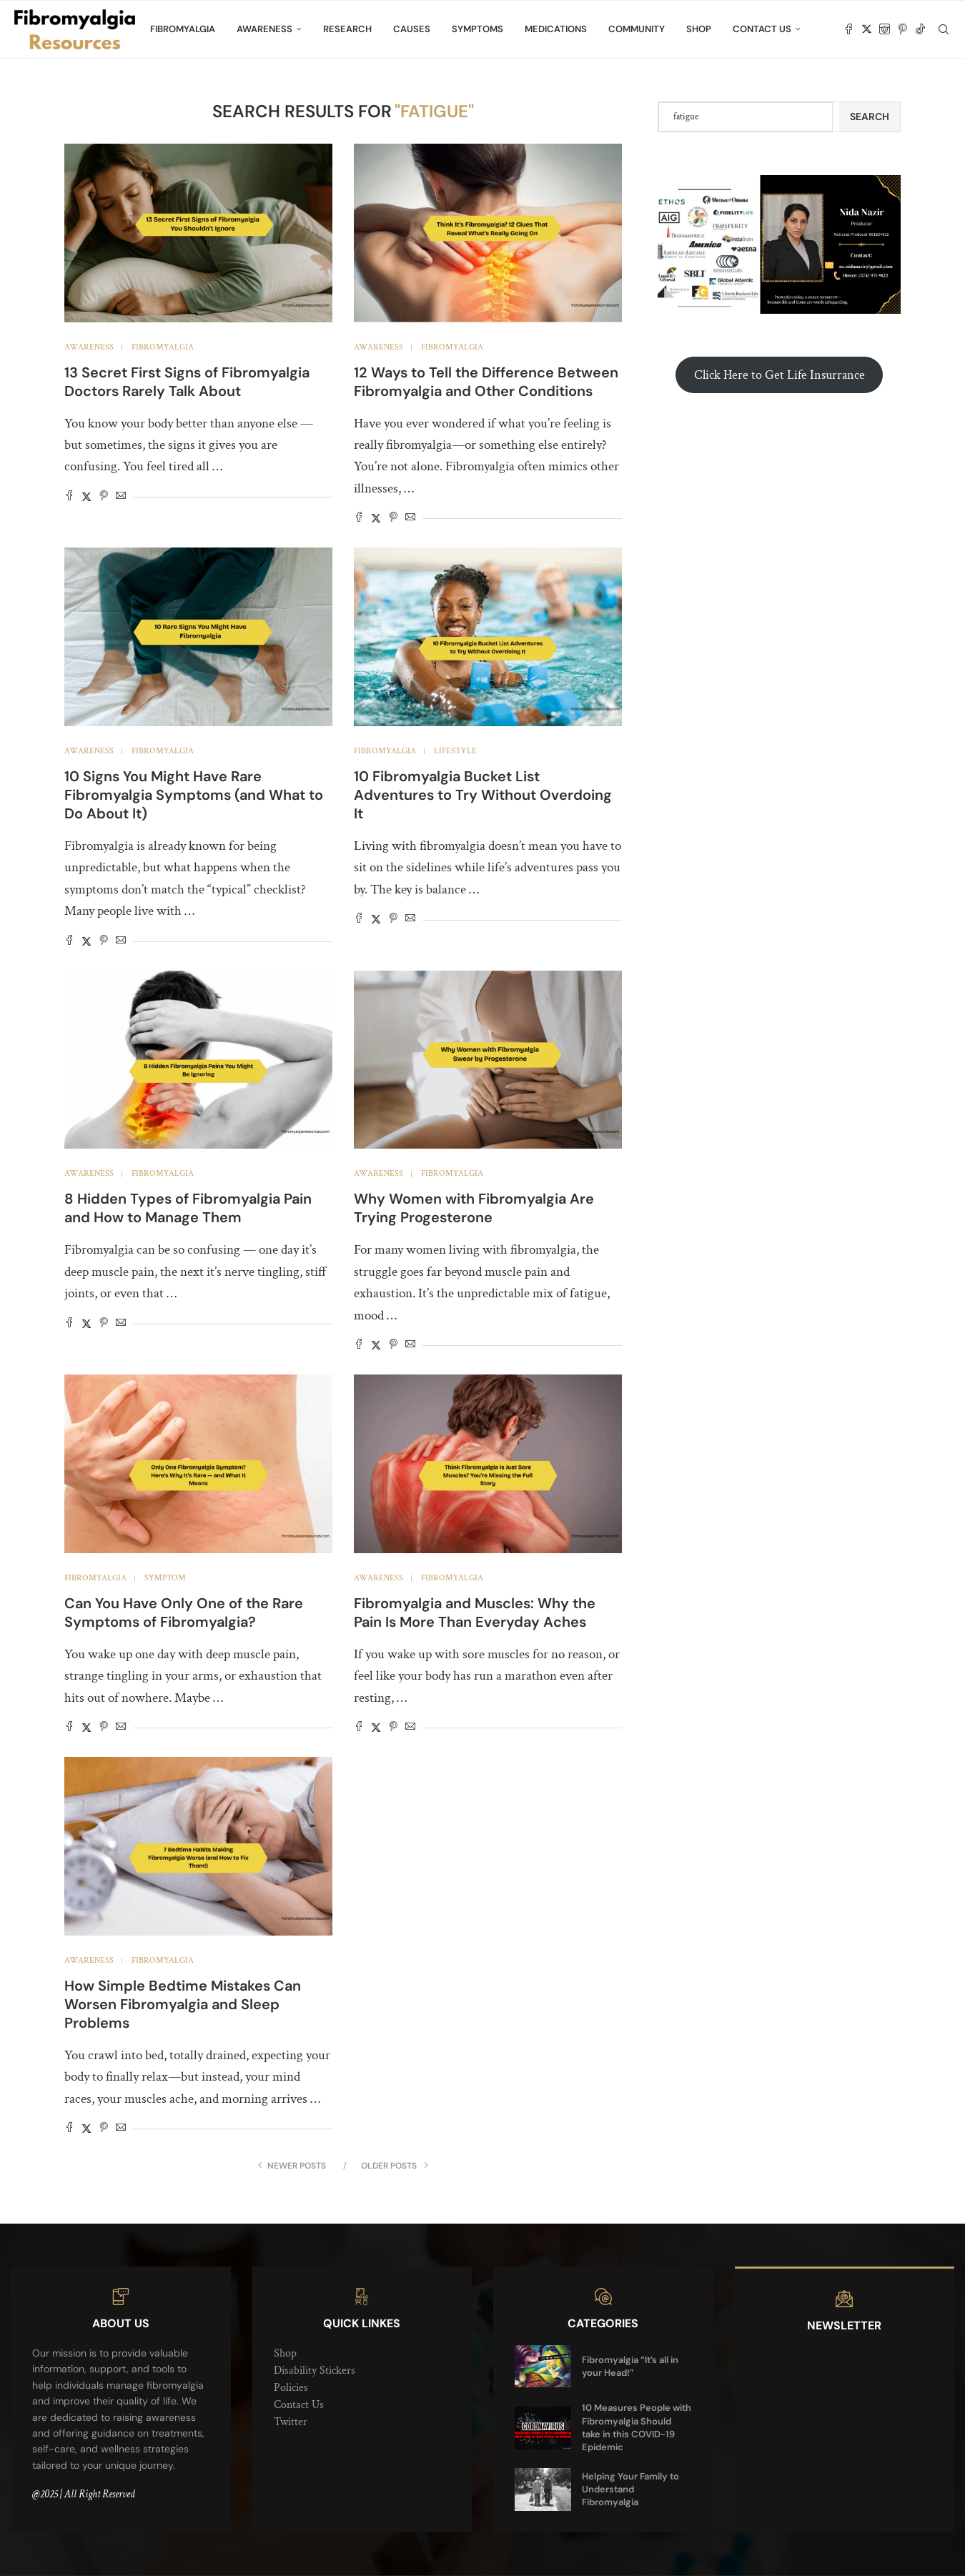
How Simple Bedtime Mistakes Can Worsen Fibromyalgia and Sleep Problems (182, 2004)
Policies (291, 2387)
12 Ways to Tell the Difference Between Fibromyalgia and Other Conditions (486, 381)
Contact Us (762, 29)
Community (636, 29)
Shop (698, 29)
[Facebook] (848, 29)
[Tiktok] (920, 29)
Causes (411, 29)
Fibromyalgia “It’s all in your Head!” (630, 2366)
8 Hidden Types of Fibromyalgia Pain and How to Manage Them (188, 1208)
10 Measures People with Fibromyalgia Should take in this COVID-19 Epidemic (636, 2427)
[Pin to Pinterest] (104, 497)
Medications (556, 29)
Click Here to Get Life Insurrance (779, 375)
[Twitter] (866, 29)
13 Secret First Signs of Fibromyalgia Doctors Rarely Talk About (187, 381)
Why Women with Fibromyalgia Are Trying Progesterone (474, 1208)
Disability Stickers (314, 2370)
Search (869, 116)
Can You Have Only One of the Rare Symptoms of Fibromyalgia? (183, 1612)
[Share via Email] (121, 497)
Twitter (290, 2421)
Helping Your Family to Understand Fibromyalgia (630, 2489)
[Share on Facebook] (69, 497)
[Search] (943, 29)
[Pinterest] (902, 29)
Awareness (264, 29)
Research (347, 29)
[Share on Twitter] (86, 497)
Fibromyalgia (182, 29)
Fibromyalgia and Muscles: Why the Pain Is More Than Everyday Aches (474, 1612)
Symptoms (477, 29)
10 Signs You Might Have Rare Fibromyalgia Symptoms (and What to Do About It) (193, 795)
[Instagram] (884, 29)
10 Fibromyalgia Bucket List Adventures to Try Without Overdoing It (483, 795)
